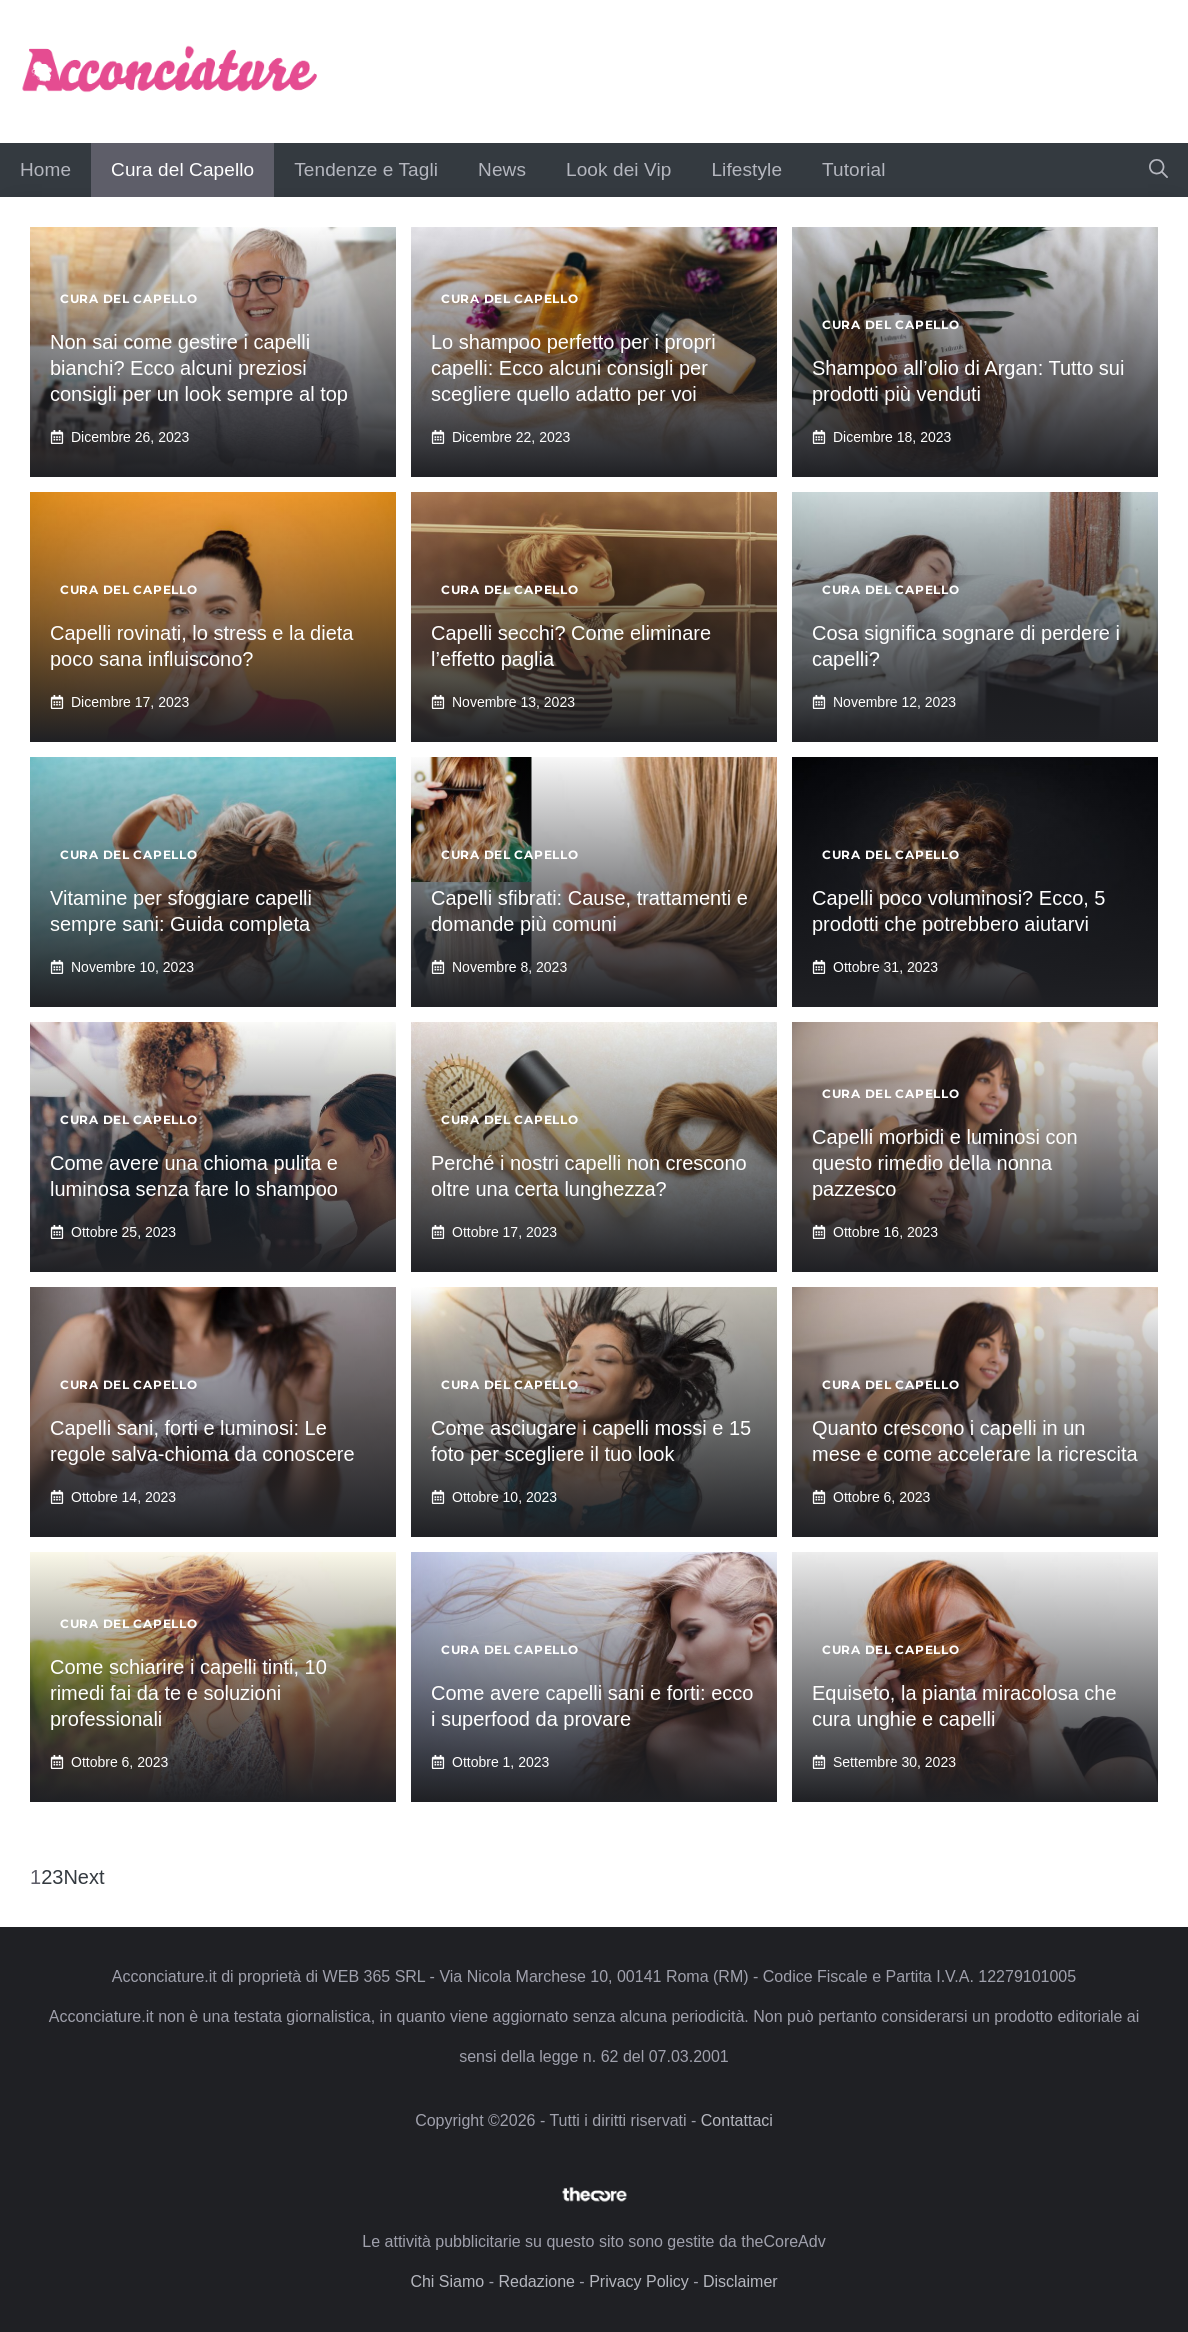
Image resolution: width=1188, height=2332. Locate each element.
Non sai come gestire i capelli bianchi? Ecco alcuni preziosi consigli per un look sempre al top (199, 368)
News (502, 169)
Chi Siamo (447, 2281)
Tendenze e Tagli (366, 169)
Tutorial (853, 169)
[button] (1158, 170)
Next (83, 1877)
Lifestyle (746, 169)
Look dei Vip (618, 169)
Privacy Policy (639, 2281)
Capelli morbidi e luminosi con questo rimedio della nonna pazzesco (945, 1163)
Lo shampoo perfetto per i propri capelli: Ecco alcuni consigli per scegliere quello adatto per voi (573, 368)
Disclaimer (740, 2281)
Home (45, 169)
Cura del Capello (182, 169)
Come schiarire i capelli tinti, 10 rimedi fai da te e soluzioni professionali (188, 1693)
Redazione (536, 2281)
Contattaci (737, 2120)
